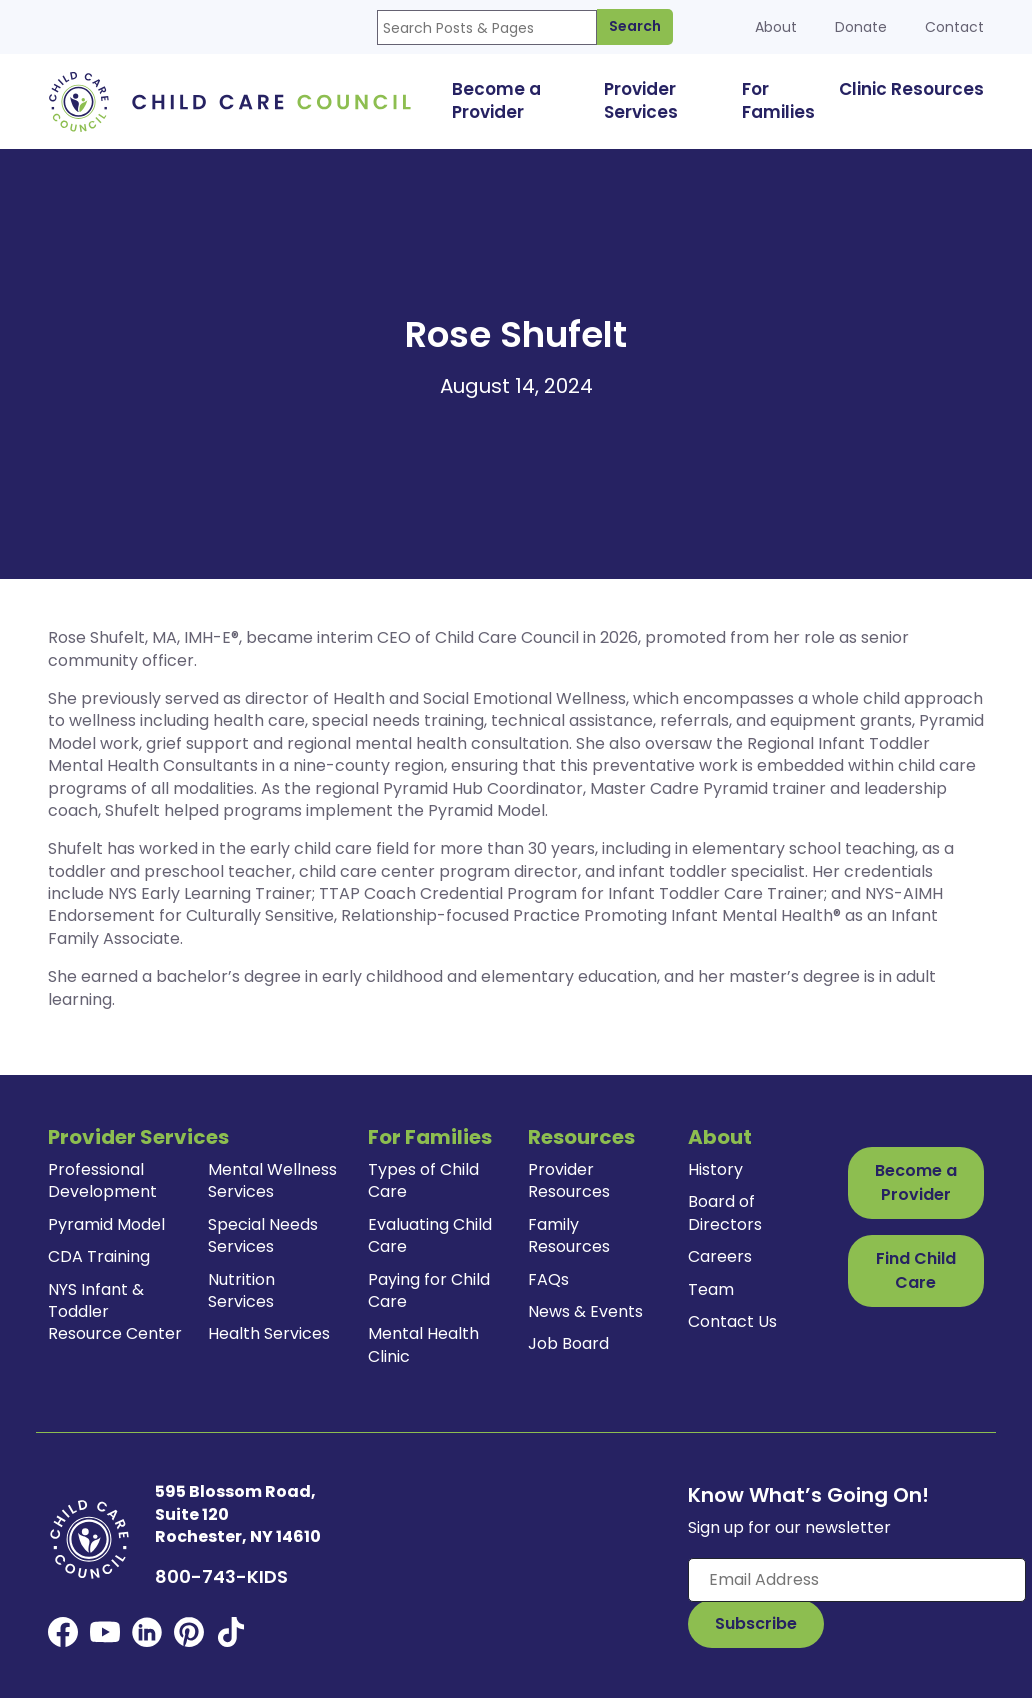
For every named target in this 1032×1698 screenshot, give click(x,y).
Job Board (568, 1343)
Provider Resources (569, 1180)
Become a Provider (916, 1182)
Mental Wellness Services (272, 1180)
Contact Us (732, 1321)
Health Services (269, 1333)
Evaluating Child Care (430, 1235)
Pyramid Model (106, 1224)
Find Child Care (916, 1270)
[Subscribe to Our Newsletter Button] (756, 1624)
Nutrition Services (241, 1290)
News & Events (585, 1311)
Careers (720, 1256)
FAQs (548, 1279)
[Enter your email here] (857, 1580)
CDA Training (99, 1256)
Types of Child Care (423, 1180)
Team (711, 1289)
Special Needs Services (263, 1235)
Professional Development (102, 1180)
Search (635, 26)
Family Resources (569, 1235)
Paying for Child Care (429, 1290)
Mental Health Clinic (423, 1344)
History (715, 1169)
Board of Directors (725, 1212)
